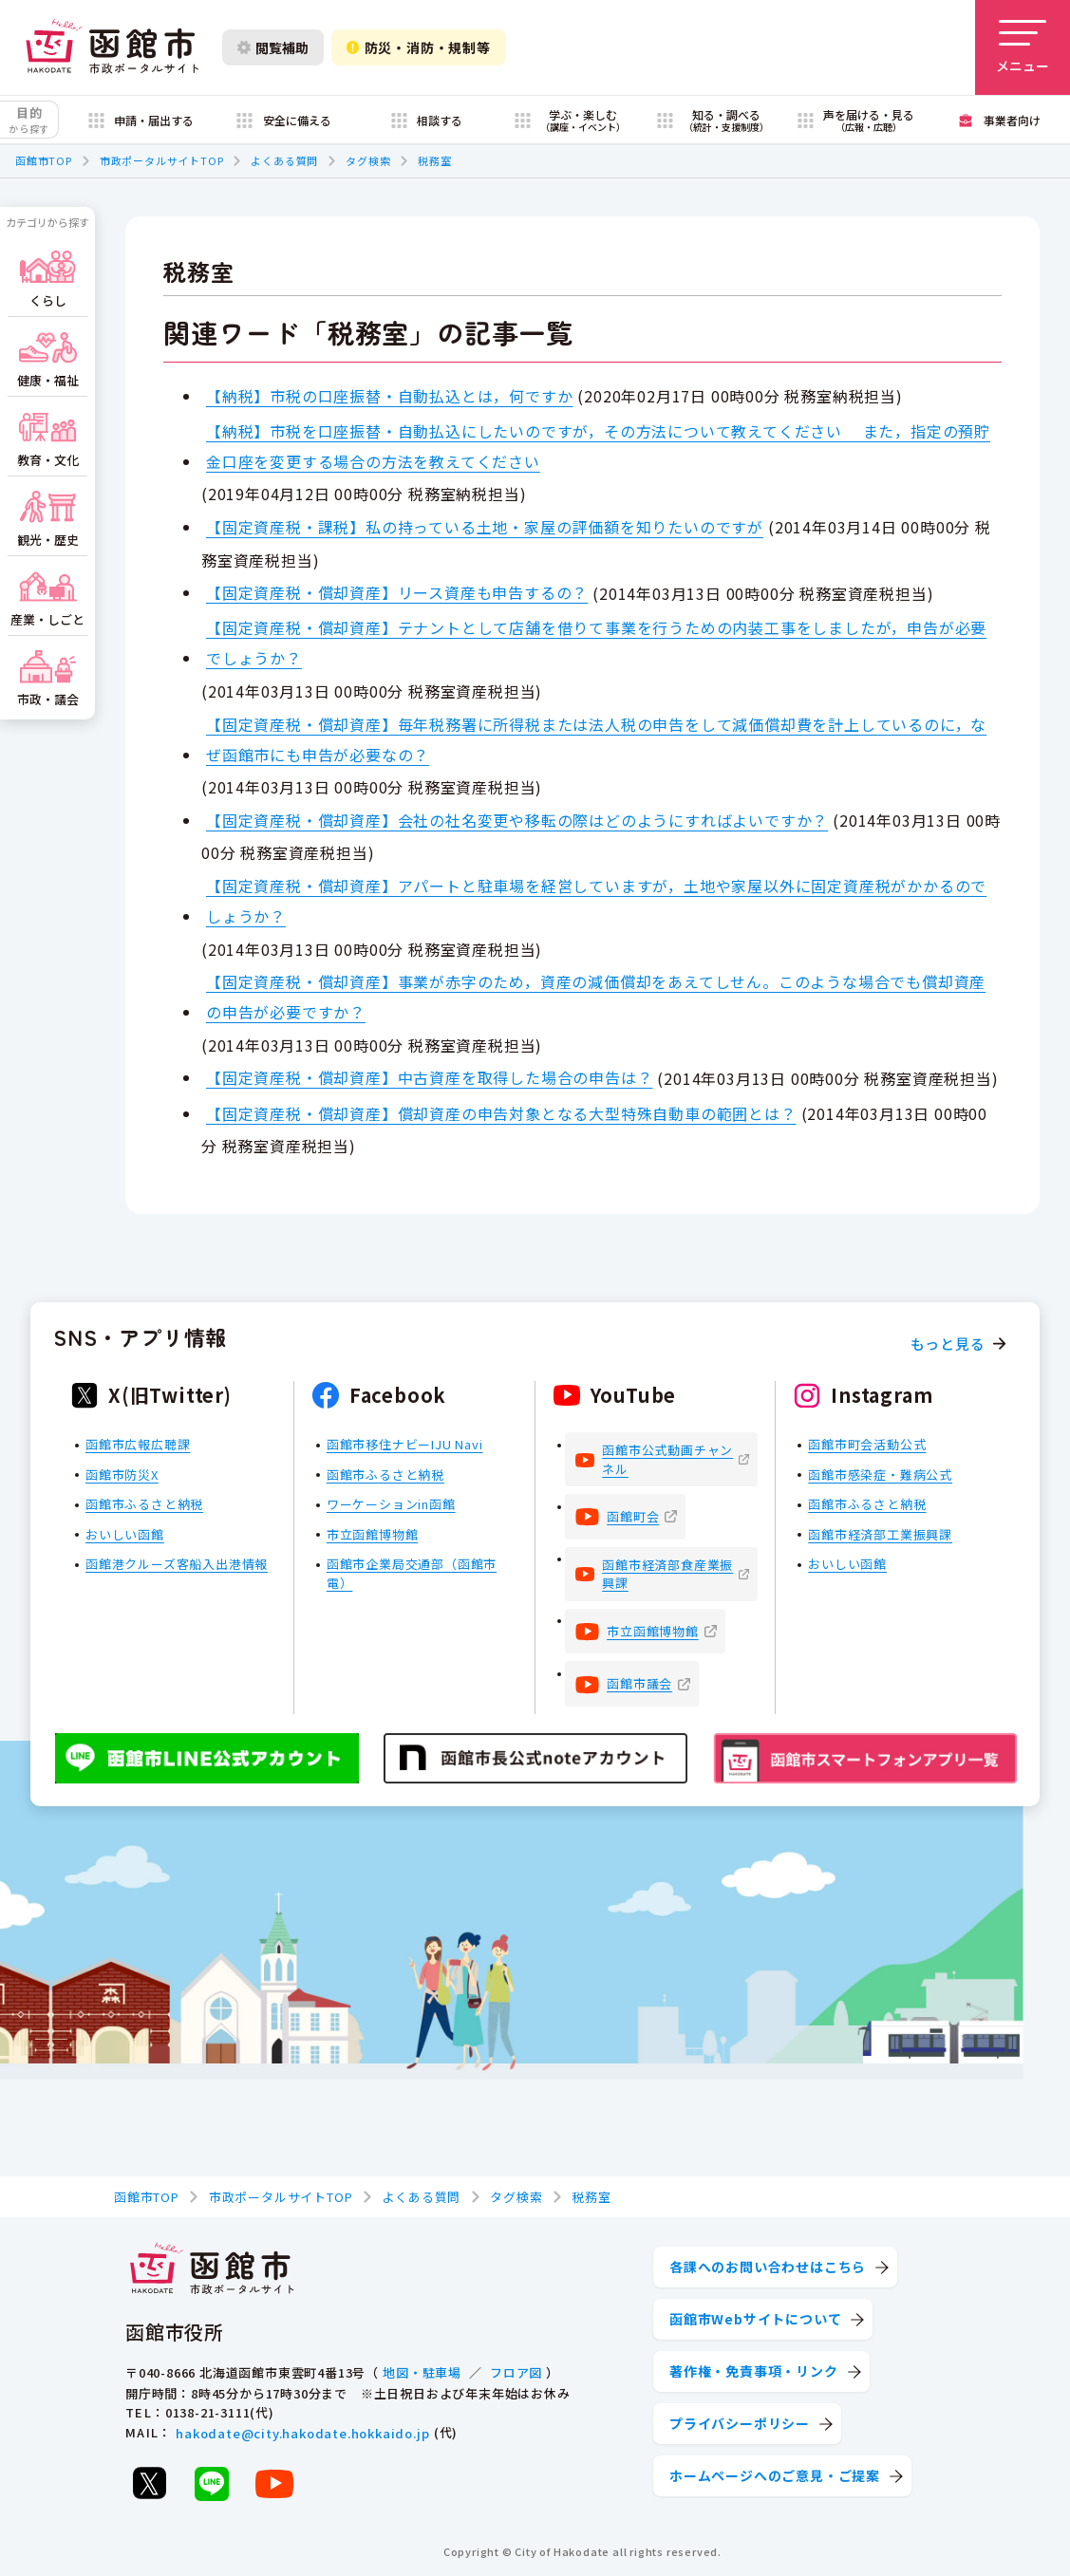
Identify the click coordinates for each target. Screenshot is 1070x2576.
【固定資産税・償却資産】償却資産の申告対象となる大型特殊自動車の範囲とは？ (501, 1113)
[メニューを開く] (1022, 47)
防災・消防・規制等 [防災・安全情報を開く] (419, 47)
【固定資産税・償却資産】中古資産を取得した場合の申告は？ (429, 1077)
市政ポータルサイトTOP (162, 160)
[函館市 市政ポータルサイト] (112, 47)
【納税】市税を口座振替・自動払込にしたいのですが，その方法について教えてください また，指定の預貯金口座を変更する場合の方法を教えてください (598, 446)
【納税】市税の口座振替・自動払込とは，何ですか (389, 395)
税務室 (434, 160)
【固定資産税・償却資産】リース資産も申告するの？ (397, 592)
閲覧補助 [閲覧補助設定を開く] (273, 47)
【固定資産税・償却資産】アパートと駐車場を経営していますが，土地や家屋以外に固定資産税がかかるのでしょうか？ (596, 900)
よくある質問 (284, 160)
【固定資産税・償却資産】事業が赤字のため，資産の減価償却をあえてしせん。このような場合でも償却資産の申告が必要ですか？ (596, 996)
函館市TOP (43, 160)
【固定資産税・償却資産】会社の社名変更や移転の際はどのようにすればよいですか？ (517, 820)
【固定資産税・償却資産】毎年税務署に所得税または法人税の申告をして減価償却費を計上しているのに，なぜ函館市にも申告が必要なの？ (596, 739)
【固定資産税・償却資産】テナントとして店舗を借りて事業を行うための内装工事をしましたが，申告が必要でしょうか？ (596, 642)
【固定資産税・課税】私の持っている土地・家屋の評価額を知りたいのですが (484, 526)
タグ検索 (368, 160)
